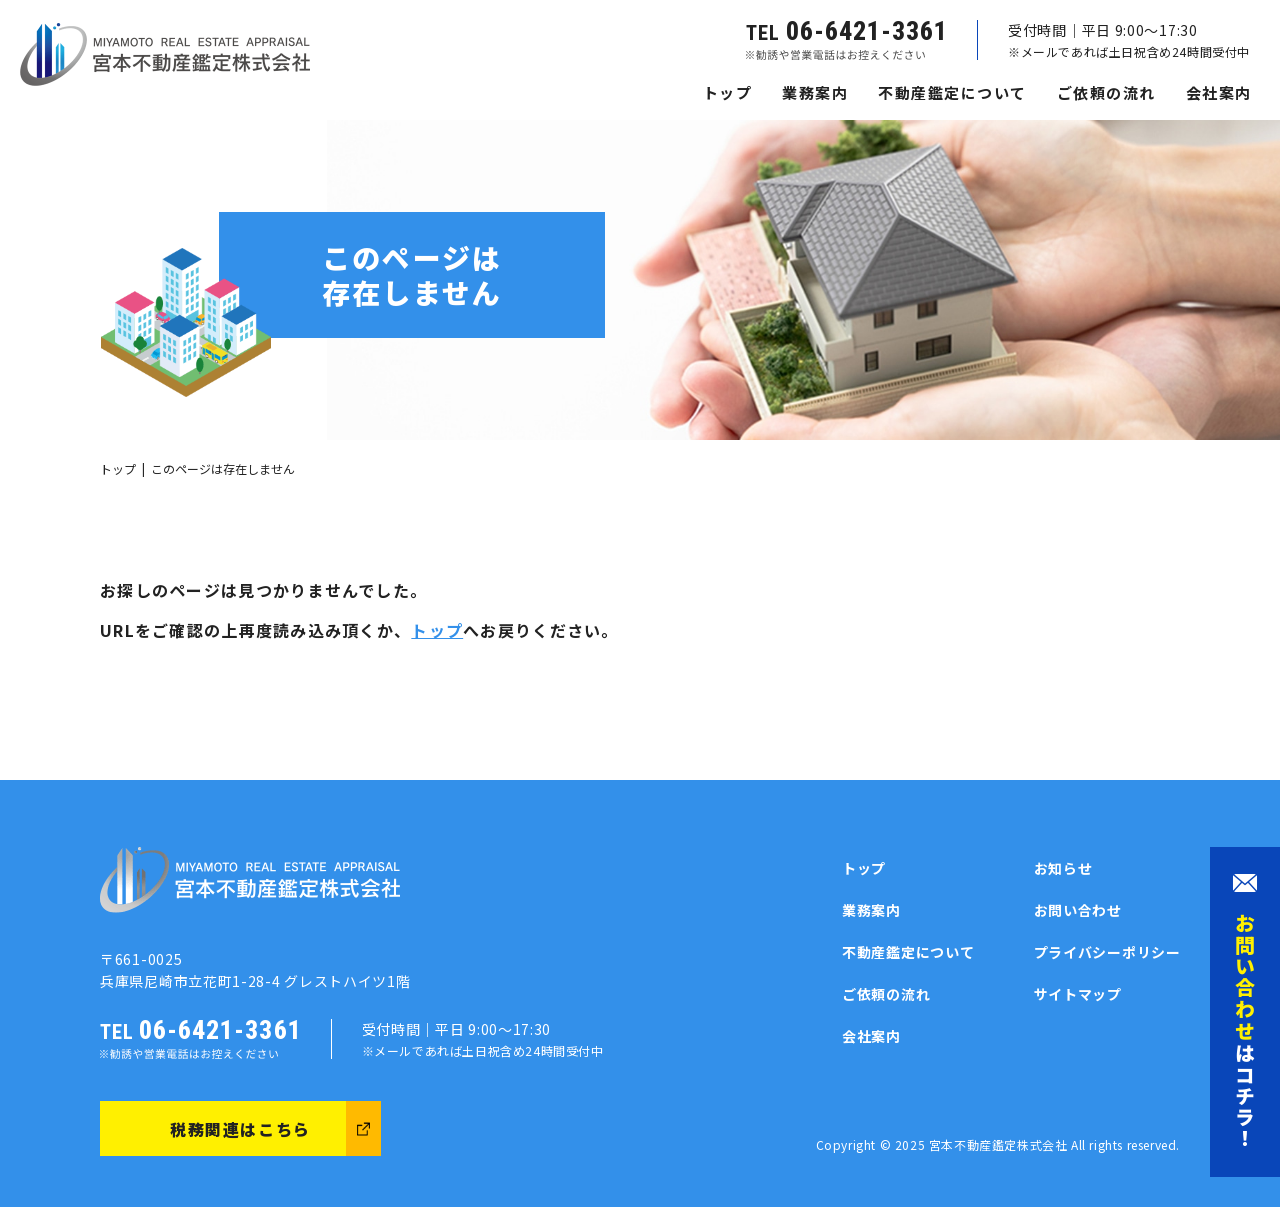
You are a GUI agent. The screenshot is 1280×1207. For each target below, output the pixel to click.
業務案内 (815, 92)
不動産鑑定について (952, 92)
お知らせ (1063, 868)
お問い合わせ (1078, 910)
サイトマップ (1078, 994)
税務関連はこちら (240, 1129)
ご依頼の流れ (1106, 92)
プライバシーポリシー (1107, 952)
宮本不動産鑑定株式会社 (998, 1144)
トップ (728, 92)
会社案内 (1219, 92)
